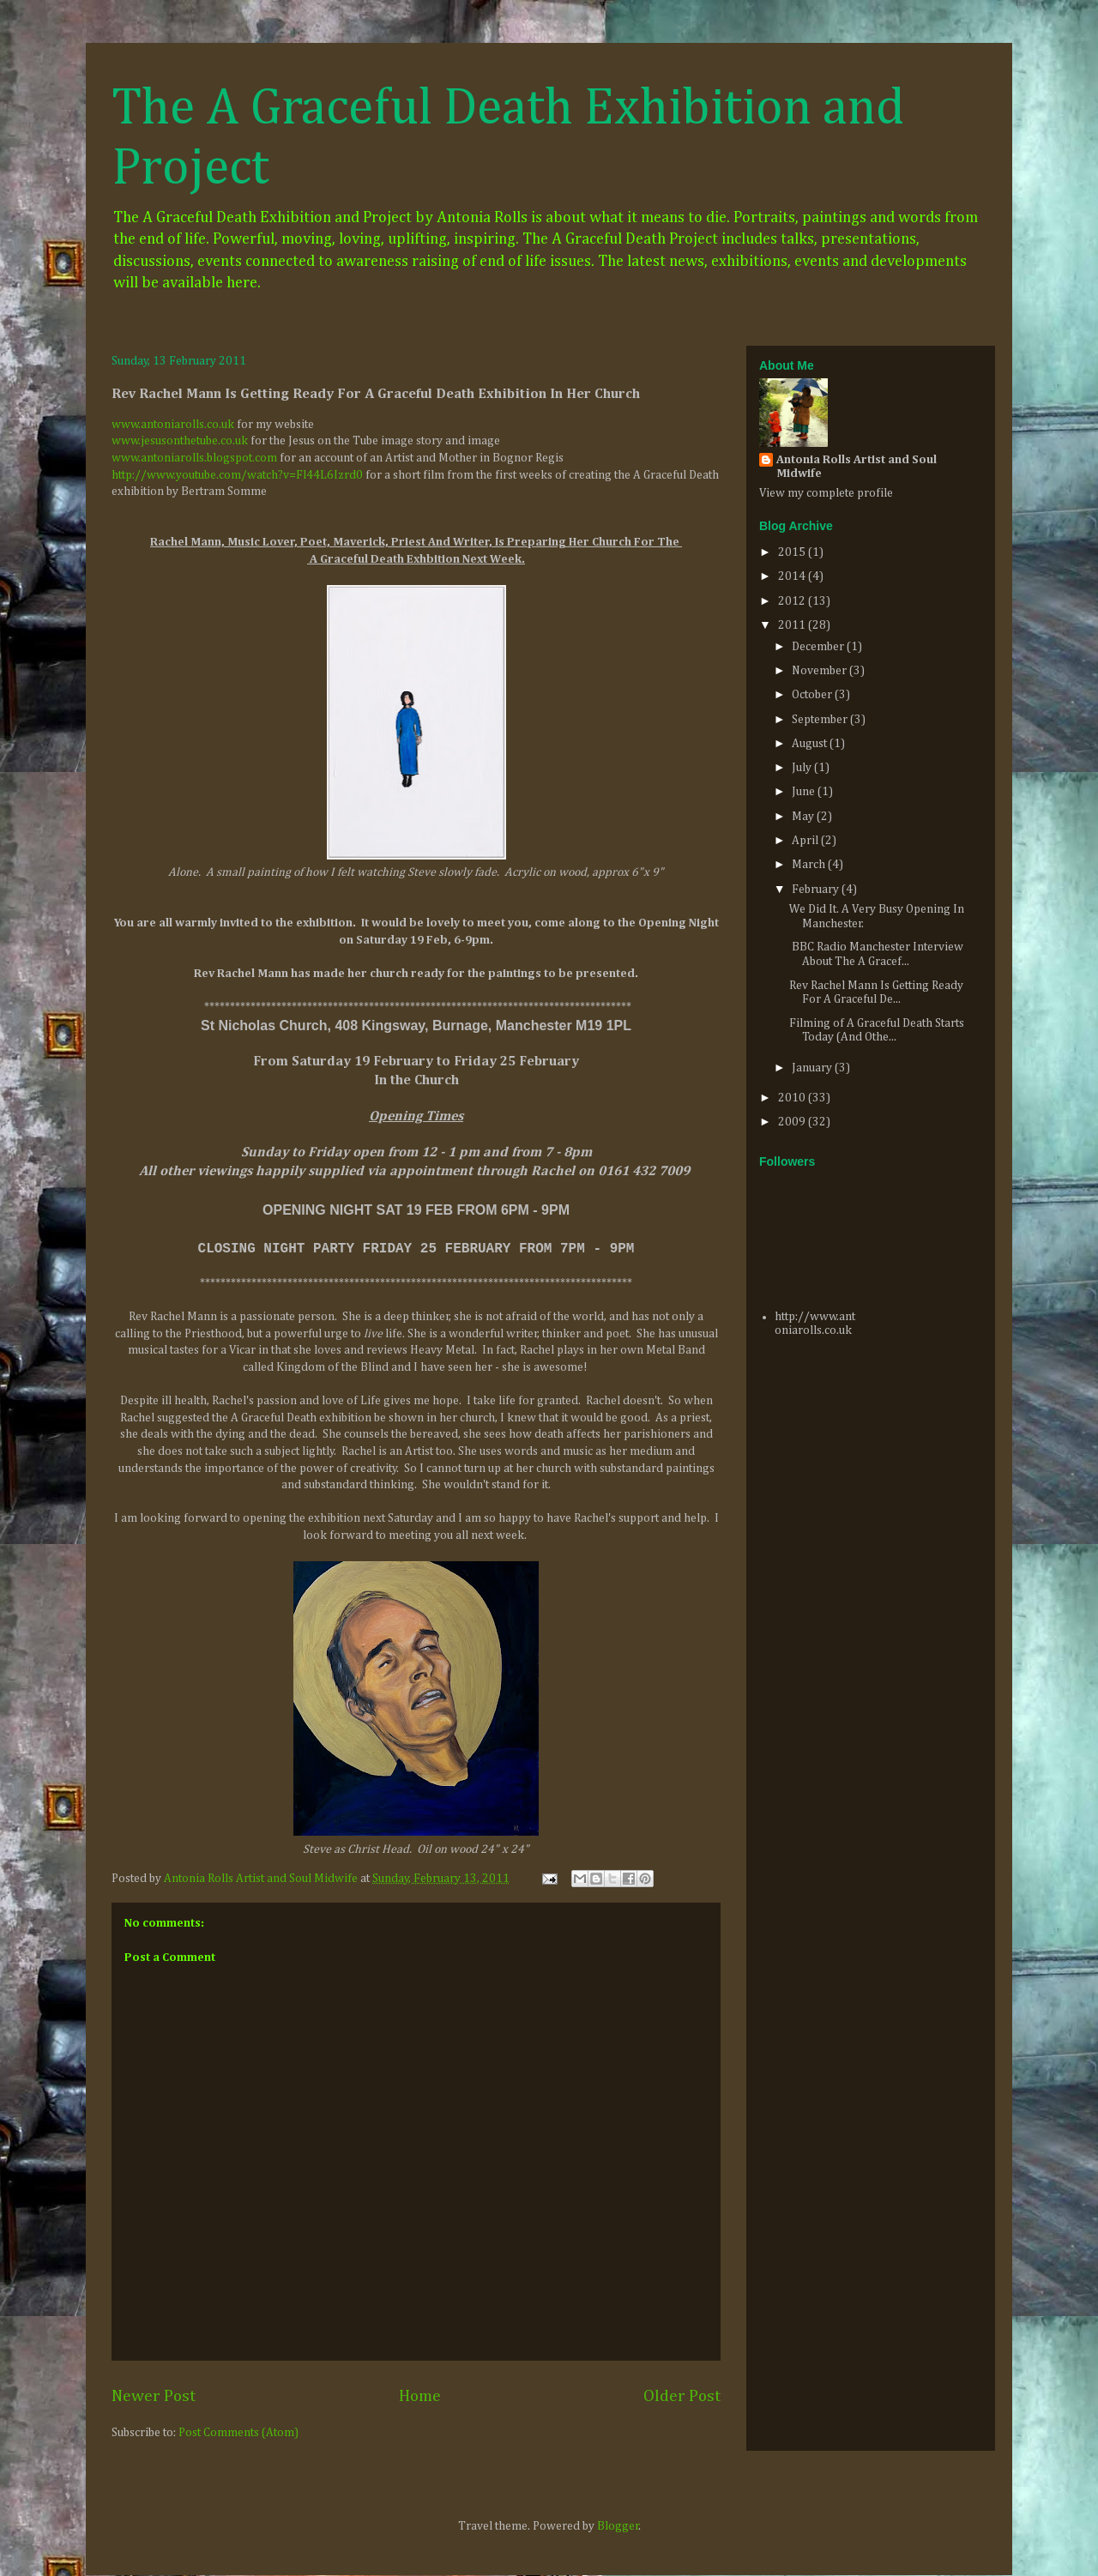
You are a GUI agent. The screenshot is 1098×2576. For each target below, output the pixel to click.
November (820, 671)
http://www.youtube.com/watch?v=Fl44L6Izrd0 (237, 475)
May (804, 817)
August (811, 744)
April (806, 841)
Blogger (618, 2526)
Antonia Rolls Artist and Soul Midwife (856, 467)
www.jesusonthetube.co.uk (180, 441)
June (804, 792)
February (817, 890)
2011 (793, 625)
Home (420, 2396)
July (803, 768)
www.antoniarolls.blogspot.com (194, 458)
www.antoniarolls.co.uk (173, 425)
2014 (793, 576)
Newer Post (154, 2396)
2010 (793, 1098)
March (810, 865)
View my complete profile (826, 493)
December (819, 647)
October (813, 695)
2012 (793, 601)
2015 (793, 552)
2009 (793, 1122)
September (821, 720)
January (813, 1068)
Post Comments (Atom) (238, 2433)
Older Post (682, 2396)
